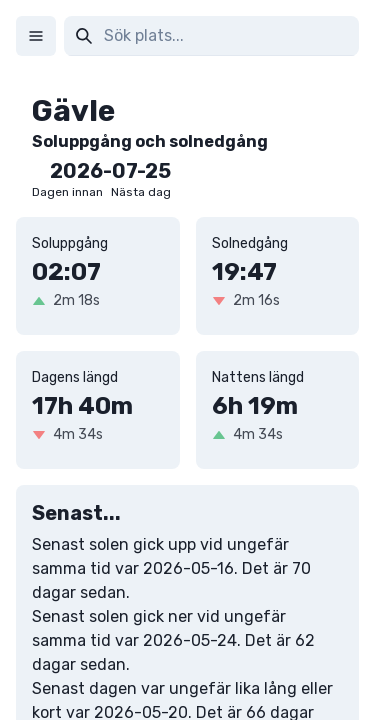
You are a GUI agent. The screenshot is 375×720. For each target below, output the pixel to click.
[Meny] (36, 36)
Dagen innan (67, 192)
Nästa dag (141, 192)
